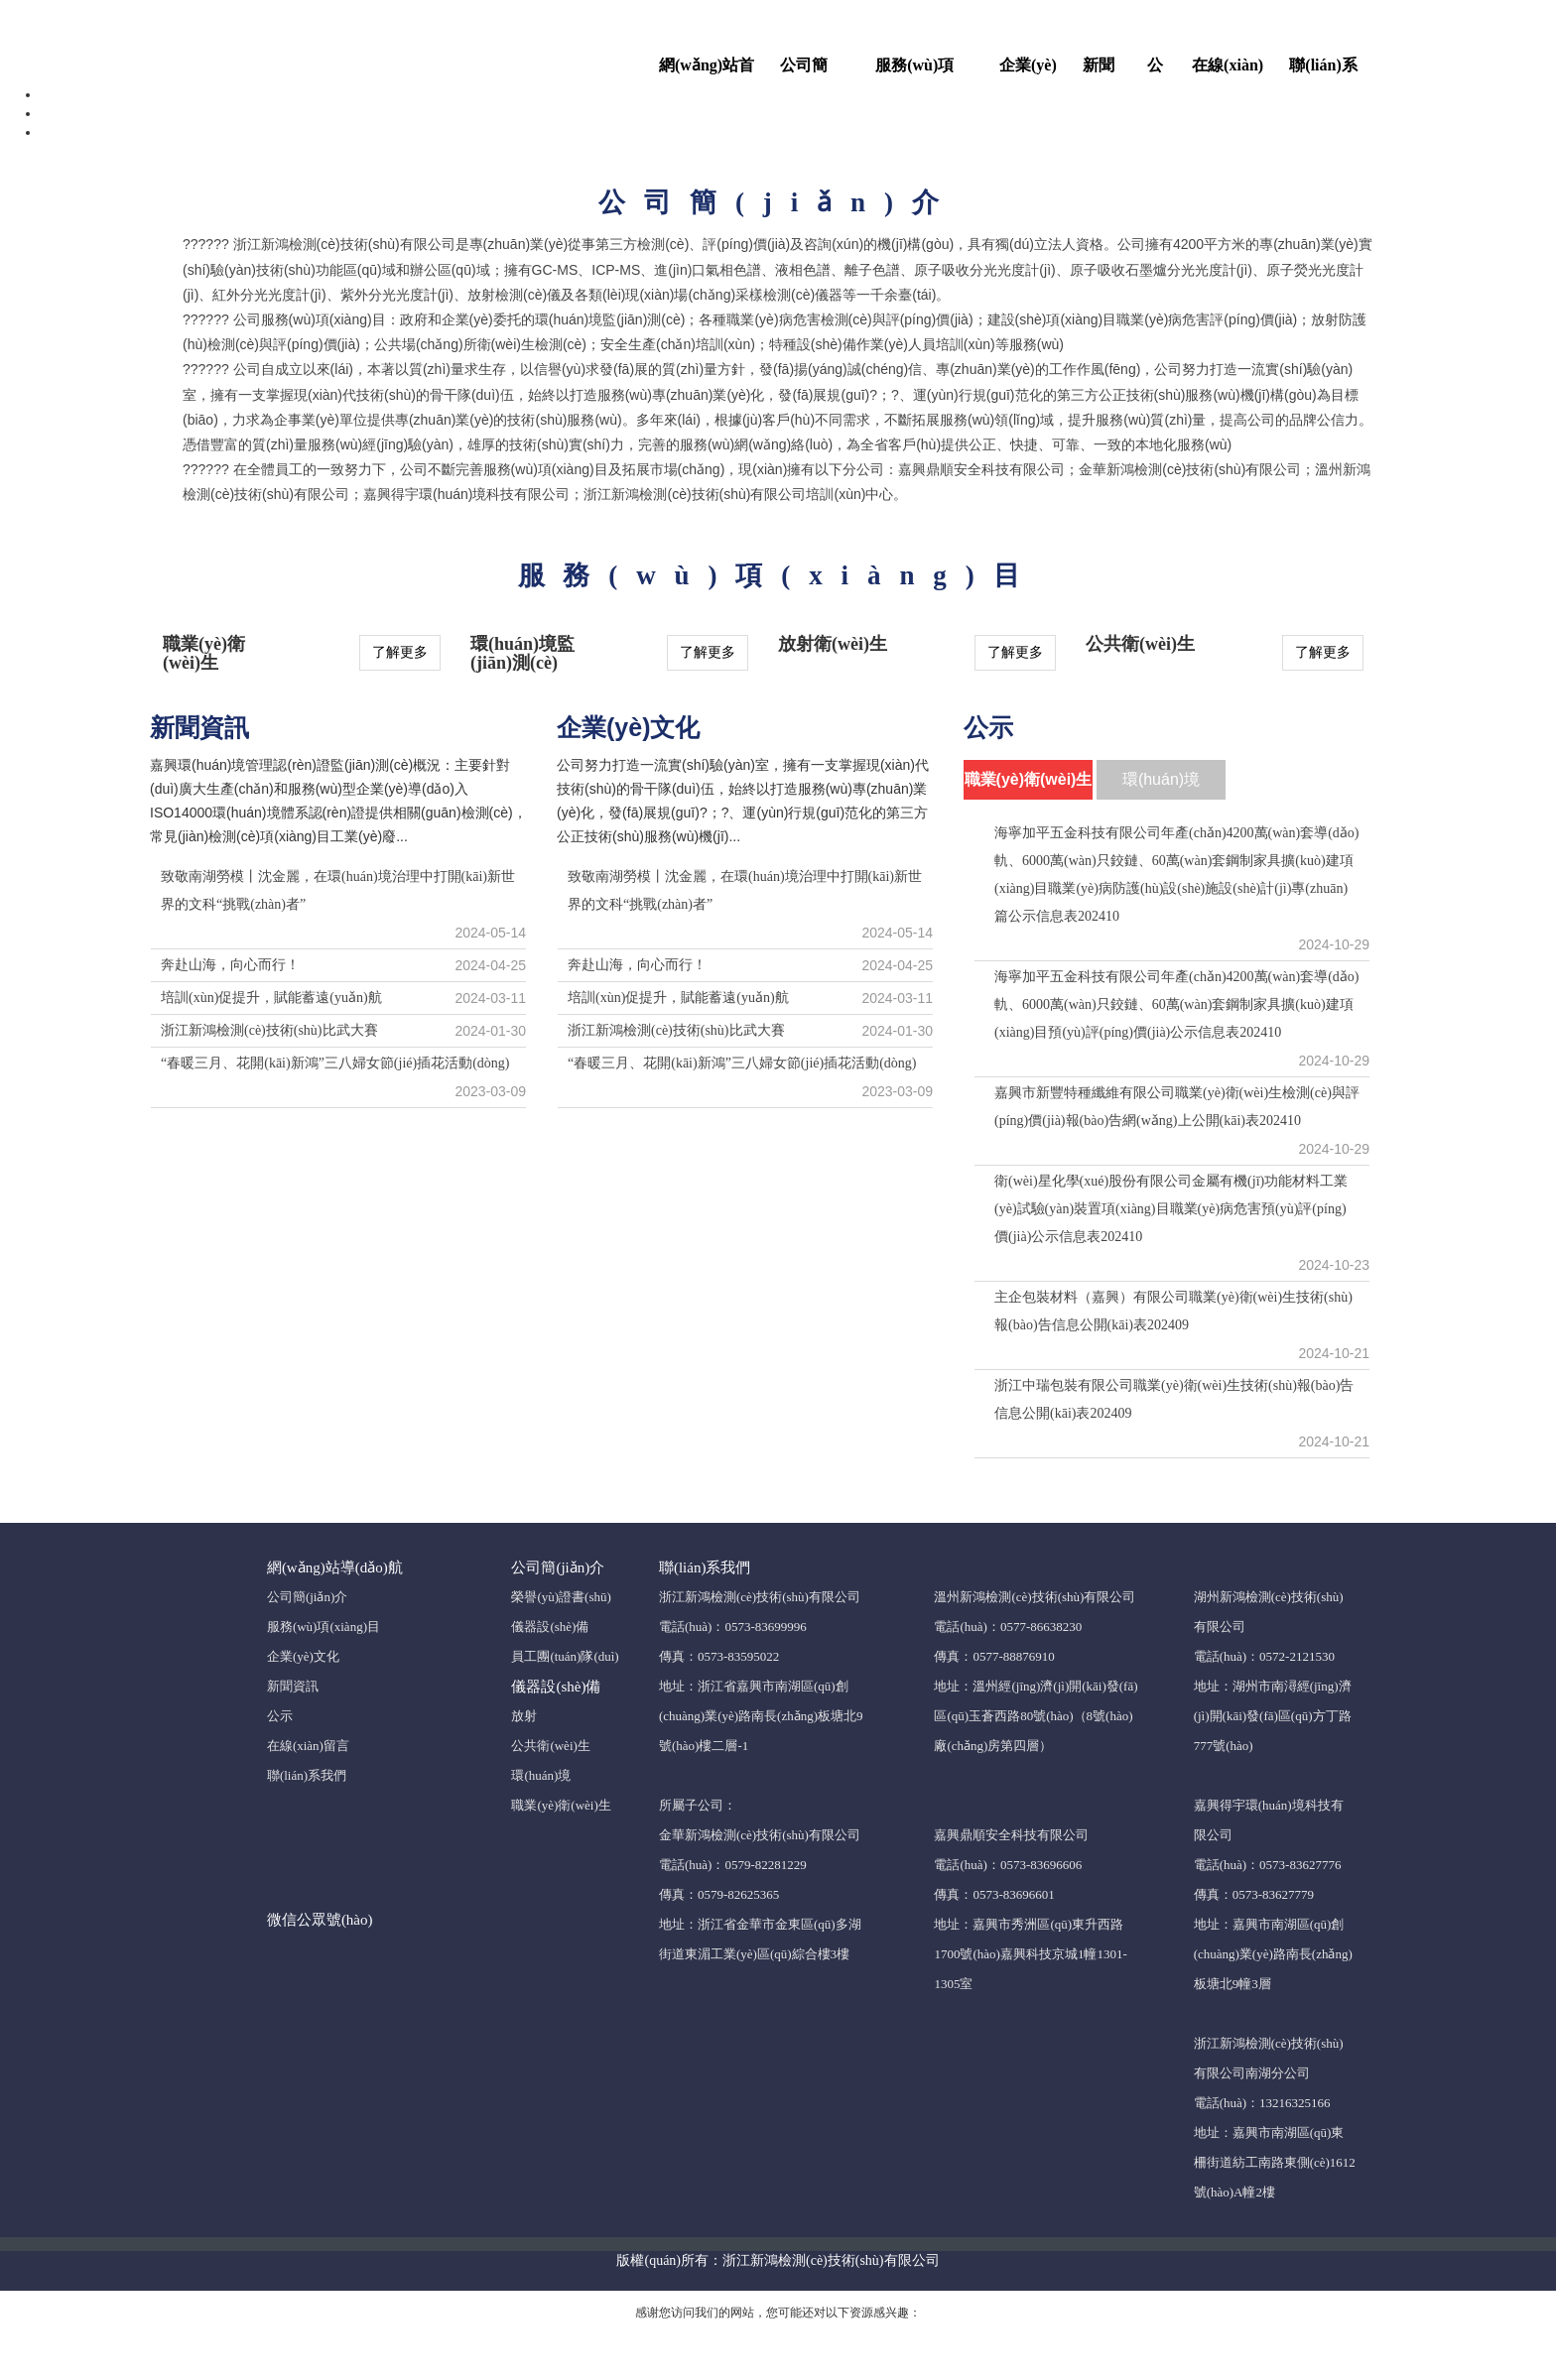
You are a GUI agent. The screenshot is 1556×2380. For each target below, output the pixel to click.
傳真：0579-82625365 (719, 1894)
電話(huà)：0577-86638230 (1008, 1626)
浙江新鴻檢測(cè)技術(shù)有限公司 (759, 1596)
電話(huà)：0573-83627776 (1268, 1864)
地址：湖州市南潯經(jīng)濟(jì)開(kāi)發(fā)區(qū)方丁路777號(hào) (1273, 1716)
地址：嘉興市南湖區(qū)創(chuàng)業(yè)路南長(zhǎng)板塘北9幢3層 (1273, 1954)
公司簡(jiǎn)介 (807, 71)
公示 (1155, 71)
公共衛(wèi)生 (550, 1745)
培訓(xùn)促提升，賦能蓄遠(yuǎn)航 (271, 997)
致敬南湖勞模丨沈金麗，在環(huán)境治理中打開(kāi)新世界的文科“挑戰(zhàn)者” (745, 890)
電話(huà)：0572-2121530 (1264, 1656)
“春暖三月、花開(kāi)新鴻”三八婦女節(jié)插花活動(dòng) (335, 1063)
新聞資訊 (1098, 71)
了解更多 (400, 652)
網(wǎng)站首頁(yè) (706, 71)
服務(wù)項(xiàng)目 (914, 71)
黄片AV (773, 2367)
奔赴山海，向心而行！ (230, 964)
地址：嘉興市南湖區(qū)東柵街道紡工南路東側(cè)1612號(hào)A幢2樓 (1275, 2162)
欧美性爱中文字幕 (930, 2367)
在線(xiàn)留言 (1227, 71)
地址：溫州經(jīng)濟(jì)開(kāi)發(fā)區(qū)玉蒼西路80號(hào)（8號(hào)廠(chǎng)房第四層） (1035, 1716)
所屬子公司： (697, 1805)
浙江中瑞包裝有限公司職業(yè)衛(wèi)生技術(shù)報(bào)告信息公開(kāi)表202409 (1174, 1399)
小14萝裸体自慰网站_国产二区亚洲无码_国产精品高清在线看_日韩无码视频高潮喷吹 (778, 10)
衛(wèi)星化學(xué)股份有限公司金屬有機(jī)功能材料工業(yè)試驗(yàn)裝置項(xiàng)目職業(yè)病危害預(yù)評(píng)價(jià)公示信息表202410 (1171, 1209)
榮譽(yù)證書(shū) (560, 1596)
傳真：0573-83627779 (1254, 1894)
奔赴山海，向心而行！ (637, 964)
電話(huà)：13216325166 (1262, 2102)
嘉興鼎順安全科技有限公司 (1011, 1834)
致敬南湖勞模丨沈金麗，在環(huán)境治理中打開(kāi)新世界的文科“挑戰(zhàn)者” (338, 890)
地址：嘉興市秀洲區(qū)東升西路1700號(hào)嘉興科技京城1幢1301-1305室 (1030, 1954)
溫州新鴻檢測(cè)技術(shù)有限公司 (1034, 1596)
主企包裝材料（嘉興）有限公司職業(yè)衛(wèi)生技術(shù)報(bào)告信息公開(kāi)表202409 (1173, 1311)
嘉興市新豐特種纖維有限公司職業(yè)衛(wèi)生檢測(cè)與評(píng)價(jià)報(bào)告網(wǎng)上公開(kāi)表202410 (1177, 1106)
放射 (524, 1715)
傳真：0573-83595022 (719, 1656)
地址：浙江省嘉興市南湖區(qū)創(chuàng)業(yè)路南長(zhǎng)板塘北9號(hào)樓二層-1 (761, 1716)
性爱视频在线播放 (625, 2367)
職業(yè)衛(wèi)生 (560, 1805)
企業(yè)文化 (1028, 71)
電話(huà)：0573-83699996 (733, 1626)
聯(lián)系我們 (1323, 71)
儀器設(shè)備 (549, 1626)
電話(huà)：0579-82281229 (733, 1864)
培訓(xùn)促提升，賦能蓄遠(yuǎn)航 (678, 997)
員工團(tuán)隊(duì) (564, 1656)
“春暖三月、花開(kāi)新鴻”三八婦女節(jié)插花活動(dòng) (742, 1063)
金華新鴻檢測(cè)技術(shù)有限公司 (759, 1834)
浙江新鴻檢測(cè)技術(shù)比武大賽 (269, 1030)
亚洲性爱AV (715, 2367)
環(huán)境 (541, 1775)
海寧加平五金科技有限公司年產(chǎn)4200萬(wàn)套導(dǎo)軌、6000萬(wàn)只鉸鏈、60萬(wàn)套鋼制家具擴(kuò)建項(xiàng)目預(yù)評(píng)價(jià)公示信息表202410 (1177, 1004)
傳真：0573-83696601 (994, 1894)
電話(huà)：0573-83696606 (1008, 1864)
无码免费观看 (836, 2367)
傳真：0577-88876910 (994, 1656)
